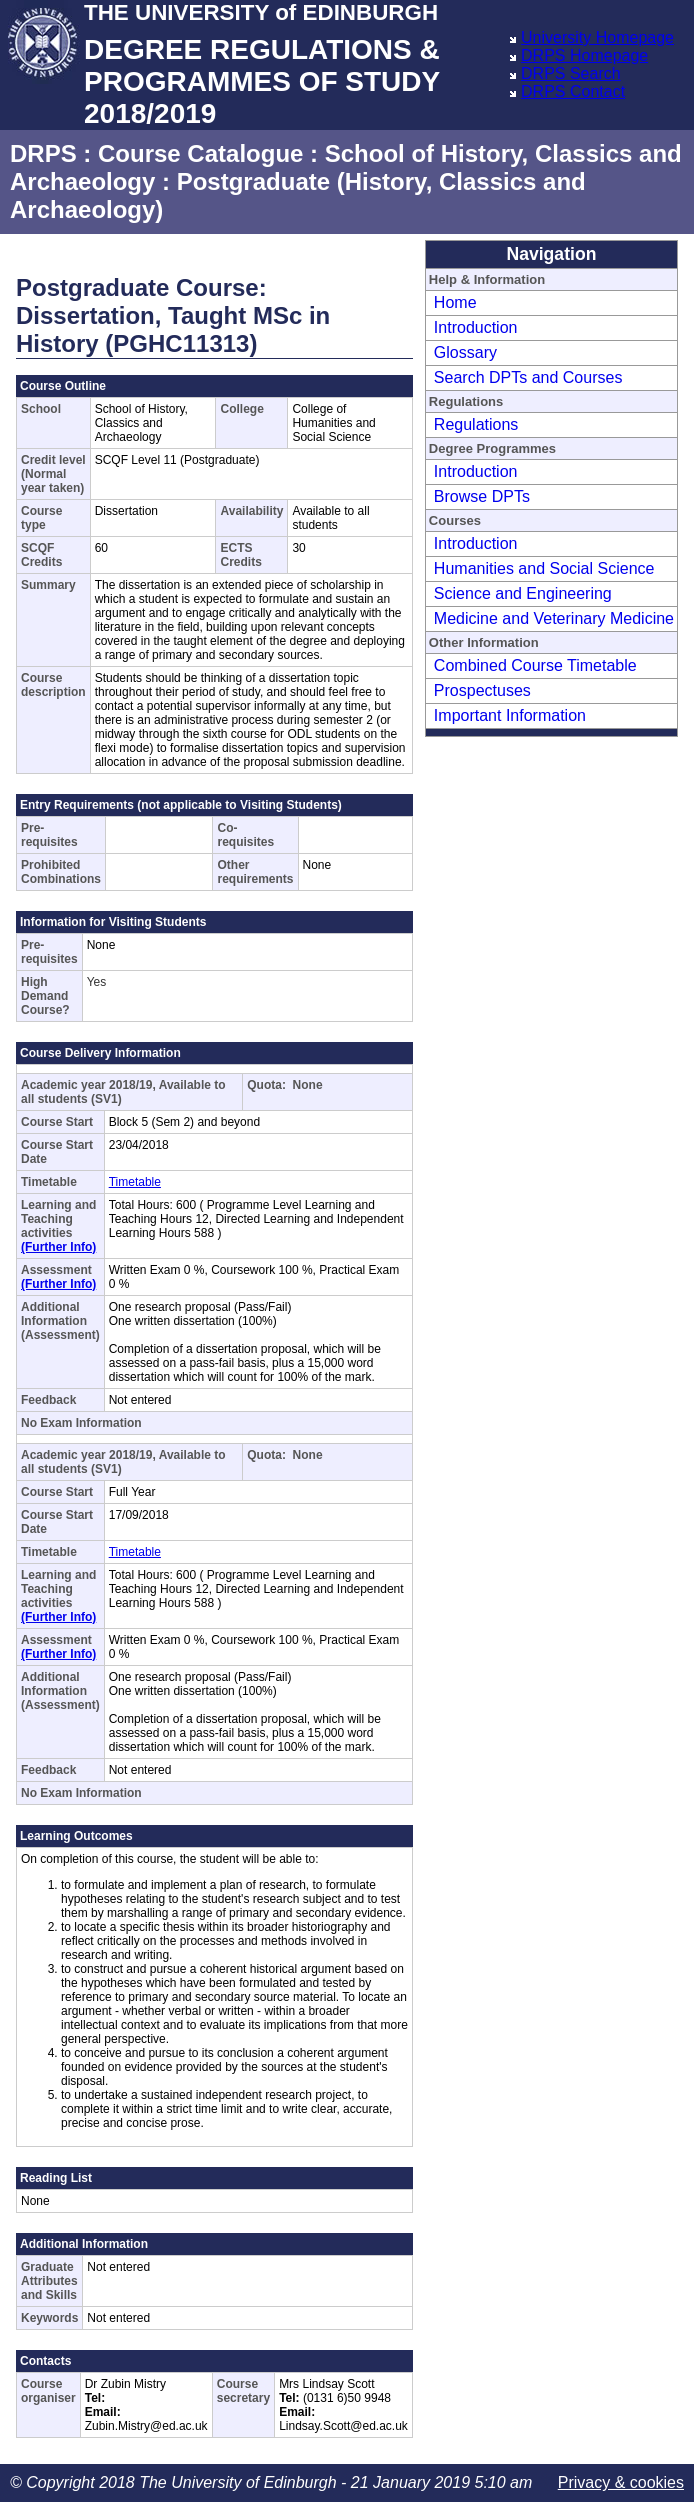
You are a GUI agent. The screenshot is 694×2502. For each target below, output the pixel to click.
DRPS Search (571, 73)
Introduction (476, 327)
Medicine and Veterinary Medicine (554, 618)
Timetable (135, 1182)
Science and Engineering (523, 593)
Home (455, 302)
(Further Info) (58, 1247)
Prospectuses (482, 690)
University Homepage (597, 37)
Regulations (476, 424)
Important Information (510, 715)
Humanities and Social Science (544, 568)
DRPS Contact (573, 91)
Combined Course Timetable (535, 665)
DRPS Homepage (584, 55)
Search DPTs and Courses (528, 377)
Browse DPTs (482, 496)
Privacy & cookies (621, 2482)
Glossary (465, 352)
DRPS (43, 153)
